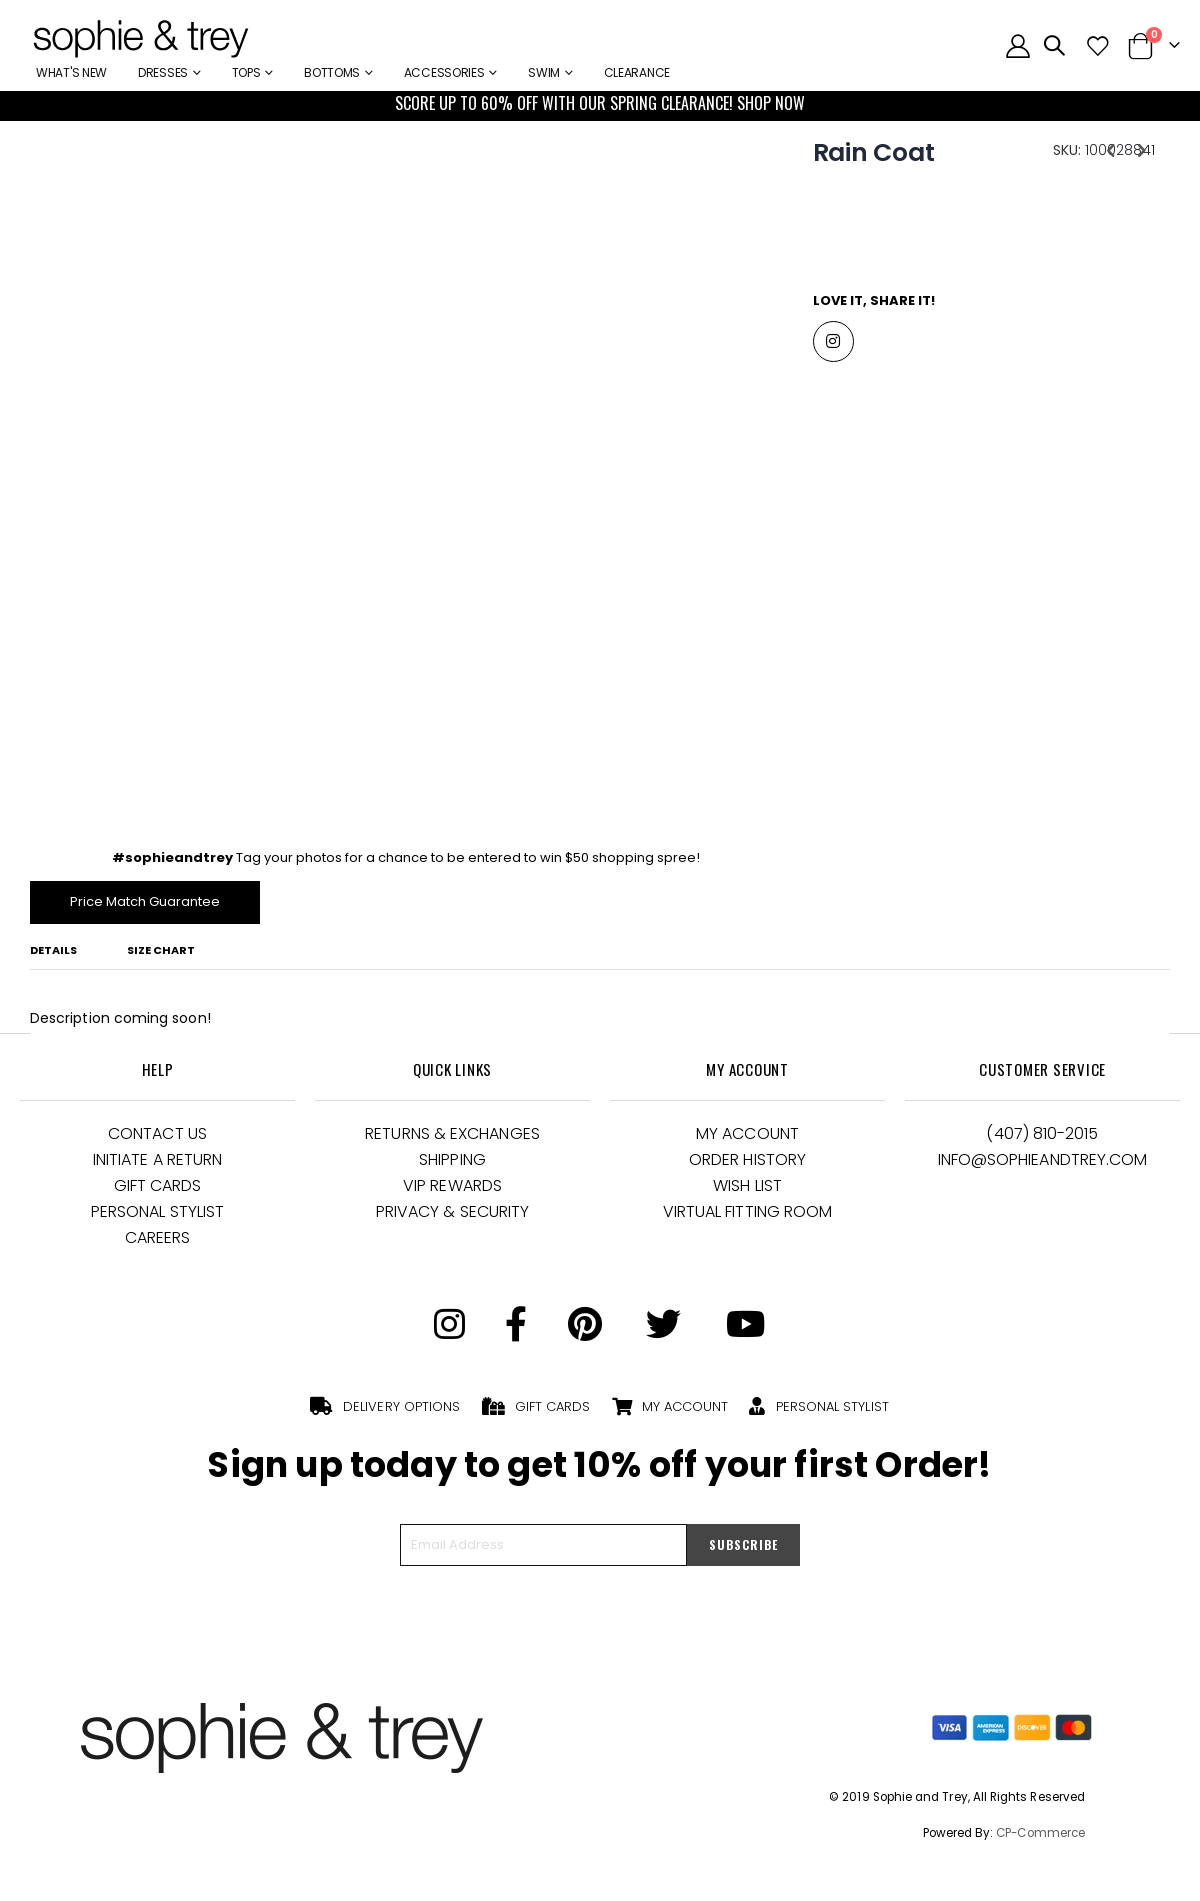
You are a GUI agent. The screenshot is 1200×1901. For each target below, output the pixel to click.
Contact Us (157, 1139)
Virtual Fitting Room (748, 1217)
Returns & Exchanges (452, 1139)
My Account (747, 1139)
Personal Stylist (157, 1217)
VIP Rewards (452, 1191)
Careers (158, 1243)
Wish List (747, 1191)
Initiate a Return (157, 1165)
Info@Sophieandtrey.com (1043, 1165)
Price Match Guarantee (151, 906)
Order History (747, 1165)
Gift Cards (158, 1191)
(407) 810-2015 (1042, 1139)
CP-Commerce (1040, 1838)
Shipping (452, 1165)
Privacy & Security (452, 1217)
